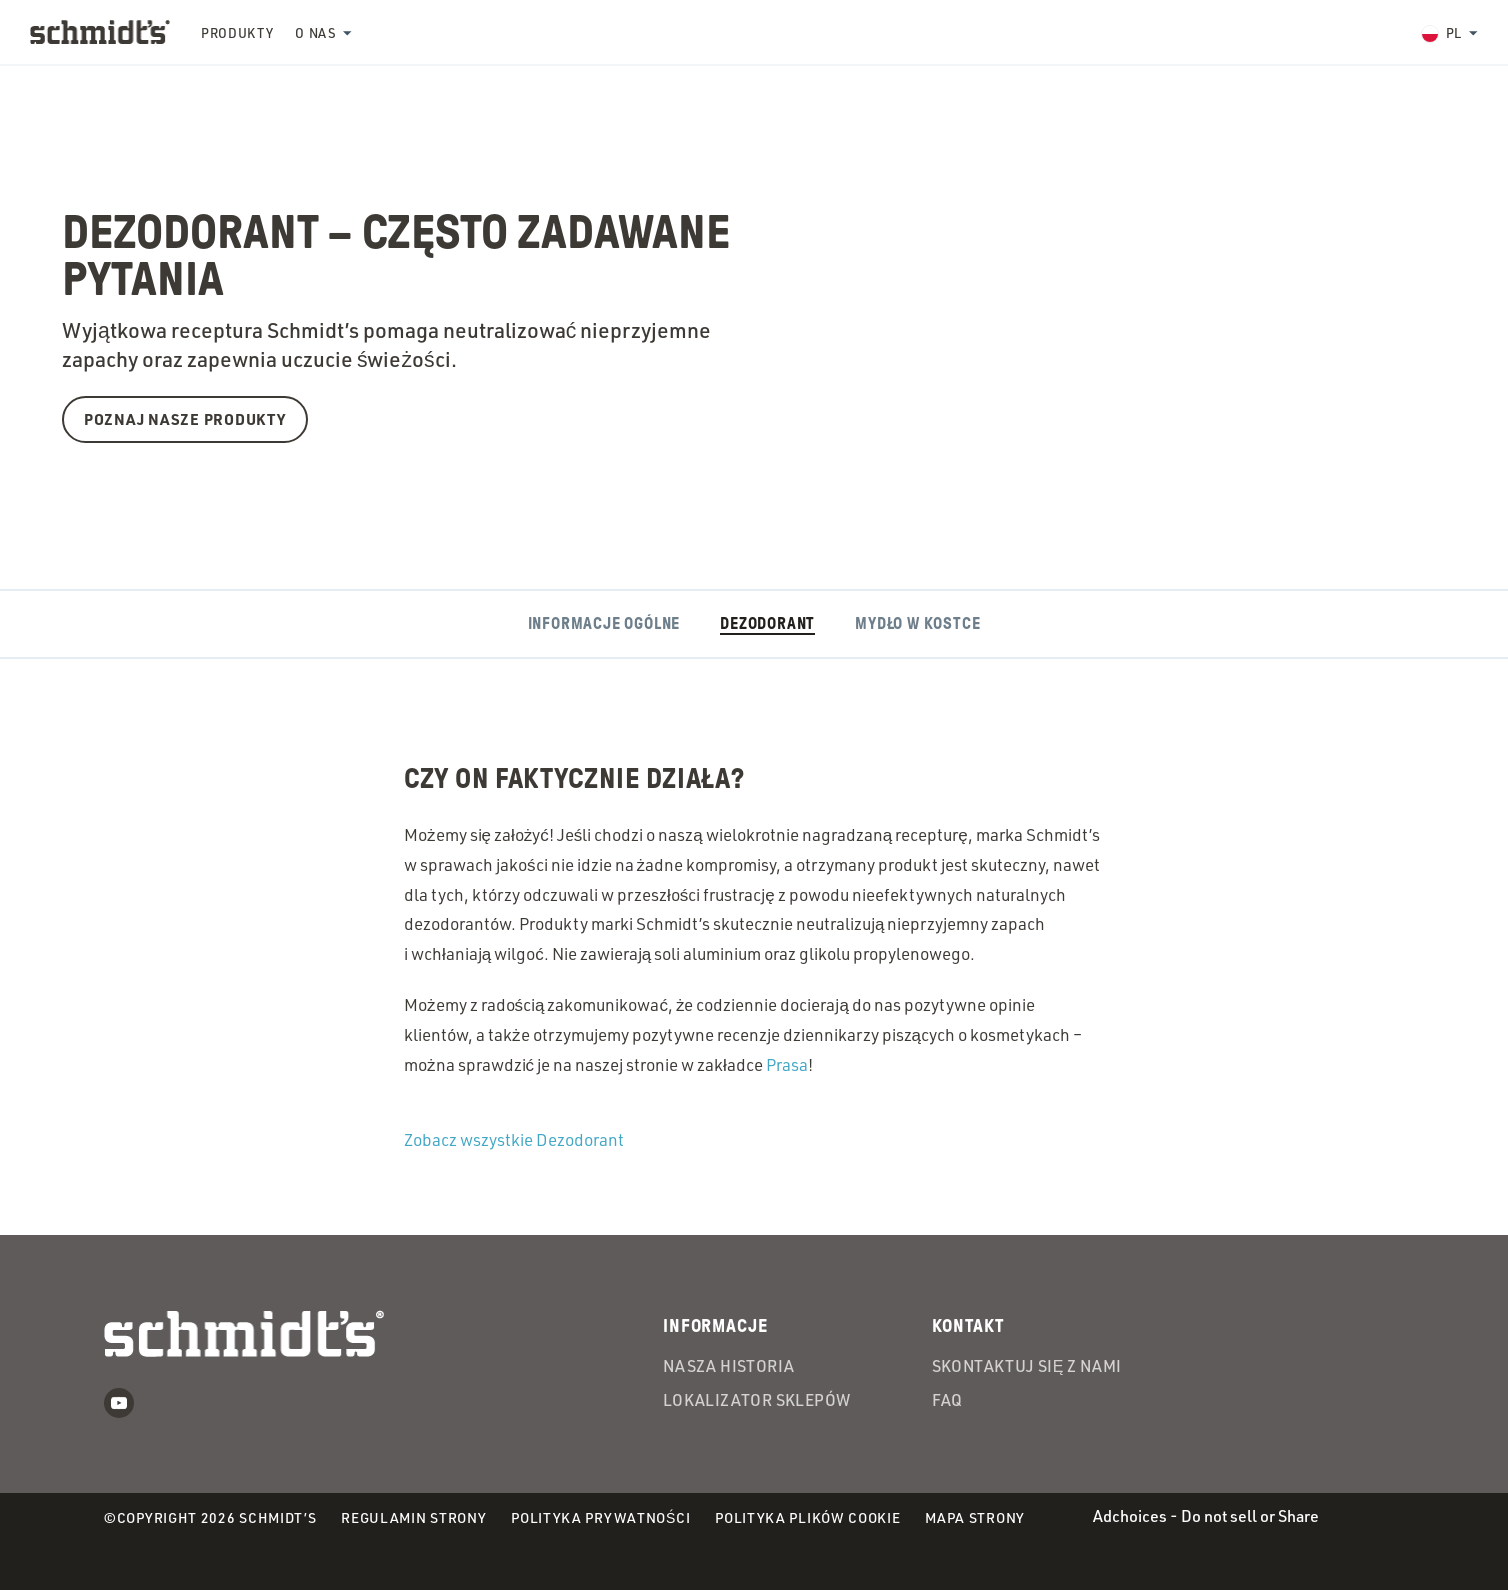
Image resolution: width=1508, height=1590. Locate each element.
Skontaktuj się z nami (1027, 1367)
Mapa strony (975, 1517)
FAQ (947, 1401)
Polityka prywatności (600, 1518)
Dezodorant (767, 624)
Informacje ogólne (604, 624)
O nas (315, 33)
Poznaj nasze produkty (185, 419)
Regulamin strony (413, 1517)
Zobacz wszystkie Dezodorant (514, 1139)
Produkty (237, 33)
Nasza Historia (729, 1367)
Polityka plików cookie (807, 1518)
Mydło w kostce (917, 624)
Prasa (787, 1064)
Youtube (119, 1403)
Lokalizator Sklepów (757, 1401)
